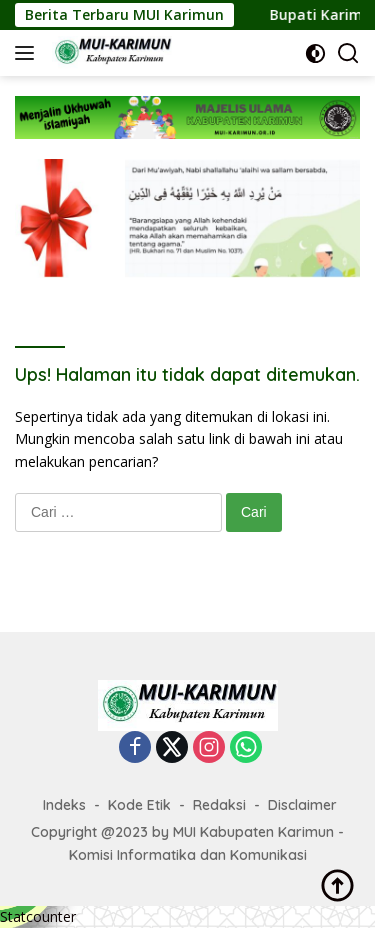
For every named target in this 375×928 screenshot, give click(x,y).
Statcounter (38, 916)
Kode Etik (139, 805)
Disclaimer (302, 805)
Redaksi (219, 805)
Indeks (64, 805)
